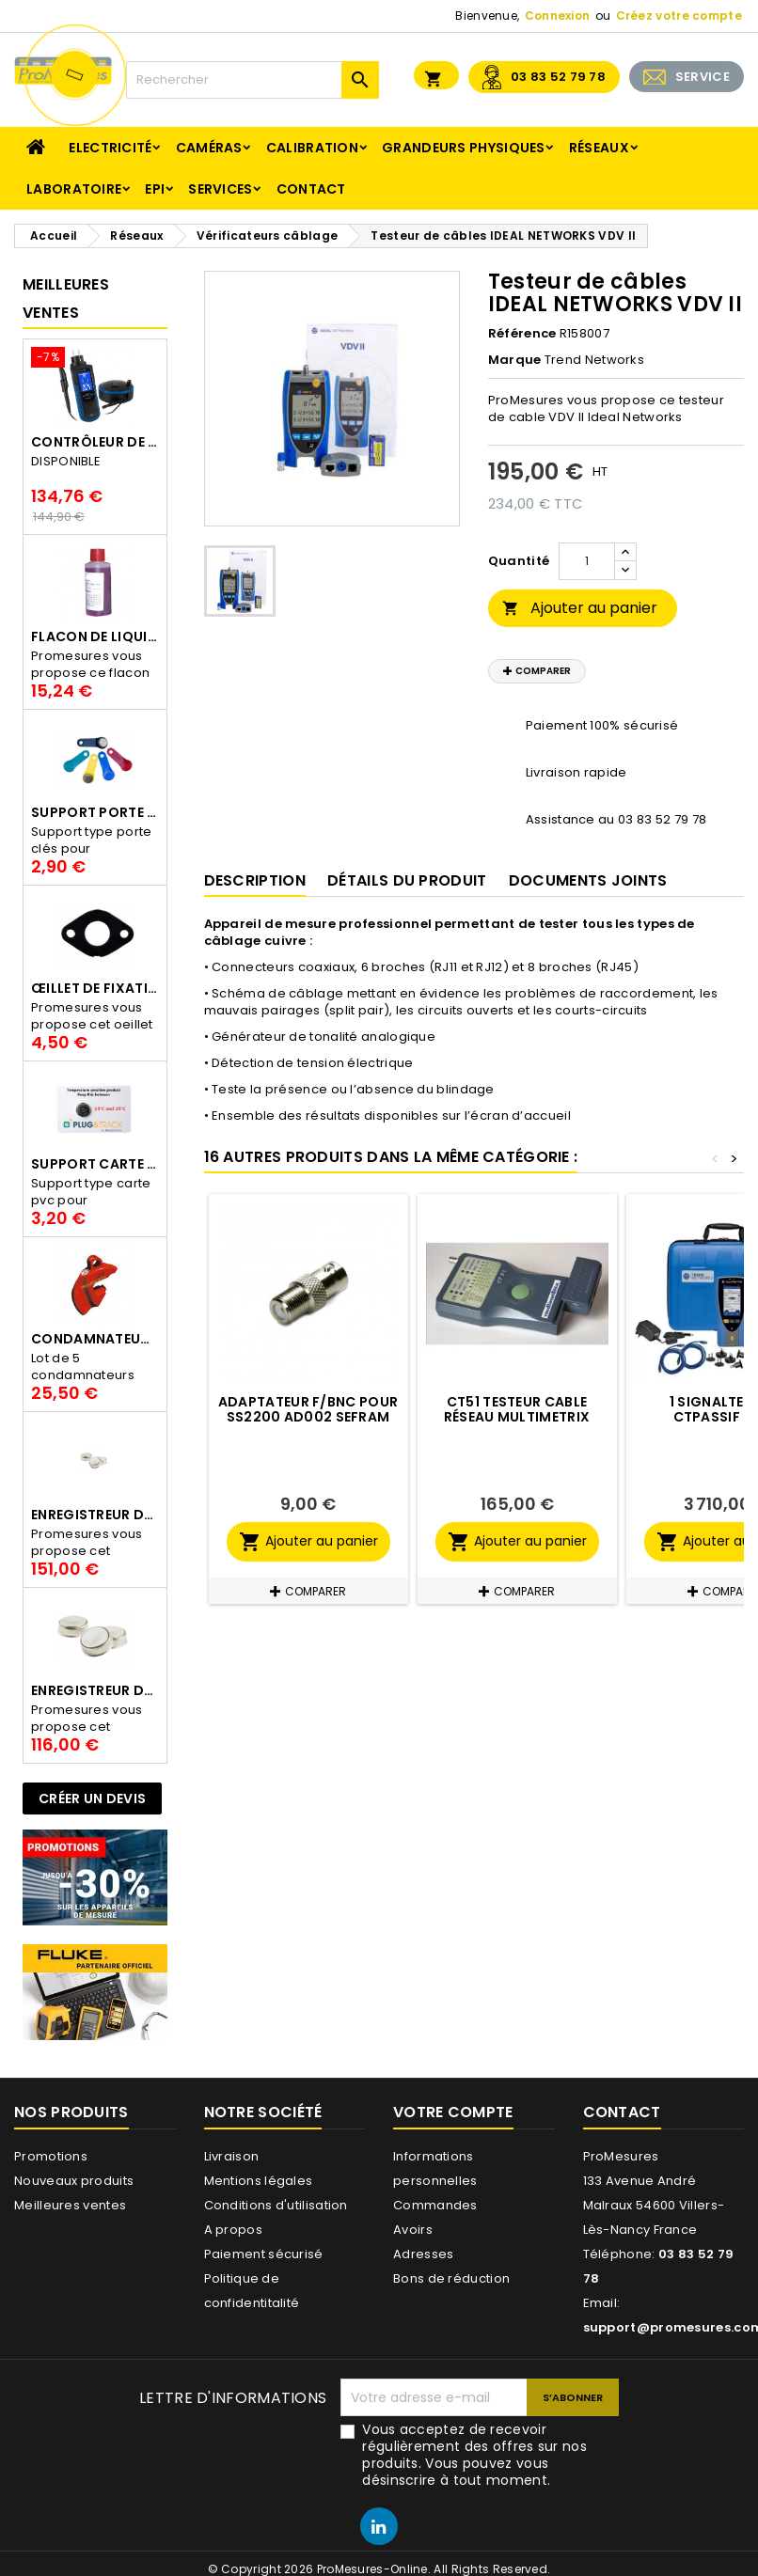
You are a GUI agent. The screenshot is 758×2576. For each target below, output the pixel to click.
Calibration (312, 147)
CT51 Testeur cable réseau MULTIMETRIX (517, 1409)
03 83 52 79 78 (558, 77)
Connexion (558, 16)
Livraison (232, 2156)
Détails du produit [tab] (406, 880)
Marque (515, 360)
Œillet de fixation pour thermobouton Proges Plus (95, 988)
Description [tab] (255, 880)
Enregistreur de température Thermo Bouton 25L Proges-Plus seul (95, 1514)
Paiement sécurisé (264, 2254)
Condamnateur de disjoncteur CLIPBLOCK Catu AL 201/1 (95, 1338)
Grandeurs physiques (463, 147)
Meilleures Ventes (66, 298)
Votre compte (453, 2112)
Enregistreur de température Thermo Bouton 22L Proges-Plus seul (95, 1690)
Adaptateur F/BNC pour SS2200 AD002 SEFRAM (308, 1409)
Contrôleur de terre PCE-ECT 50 (95, 441)
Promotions (50, 2156)
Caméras (209, 147)
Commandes (435, 2205)
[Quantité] (587, 561)
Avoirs (413, 2229)
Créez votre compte (679, 16)
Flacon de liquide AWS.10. (95, 636)
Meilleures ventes (70, 2205)
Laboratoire (73, 189)
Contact (311, 189)
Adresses (423, 2254)
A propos (233, 2229)
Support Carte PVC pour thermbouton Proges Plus (95, 1163)
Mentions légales (258, 2181)
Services (220, 189)
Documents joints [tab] (588, 880)
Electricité (110, 147)
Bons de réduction (451, 2278)
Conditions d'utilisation (276, 2205)
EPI (155, 189)
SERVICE (702, 77)
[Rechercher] (252, 80)
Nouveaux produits (74, 2181)
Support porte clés (95, 812)
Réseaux (599, 147)
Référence (522, 333)
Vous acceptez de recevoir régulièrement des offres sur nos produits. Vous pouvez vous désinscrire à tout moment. (474, 2455)
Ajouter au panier (579, 608)
